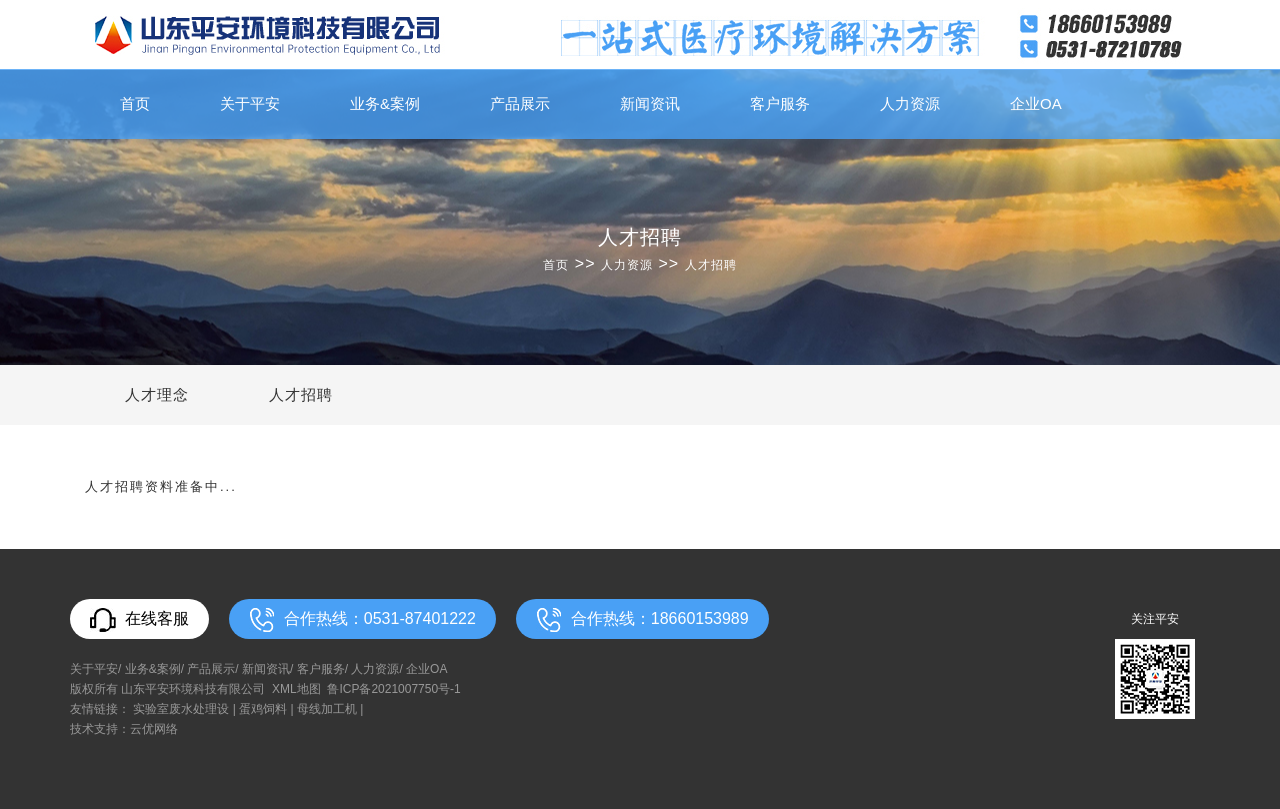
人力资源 (910, 103)
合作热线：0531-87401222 (362, 620)
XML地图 (296, 689)
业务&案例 (385, 103)
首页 (135, 103)
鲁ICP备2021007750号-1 (393, 689)
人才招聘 (711, 265)
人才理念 (157, 394)
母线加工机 (327, 709)
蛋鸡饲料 (263, 709)
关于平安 (250, 103)
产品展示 (520, 103)
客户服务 (780, 103)
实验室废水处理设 (181, 709)
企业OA (1036, 103)
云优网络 (154, 729)
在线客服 (139, 620)
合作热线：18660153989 (642, 620)
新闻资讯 (650, 103)
